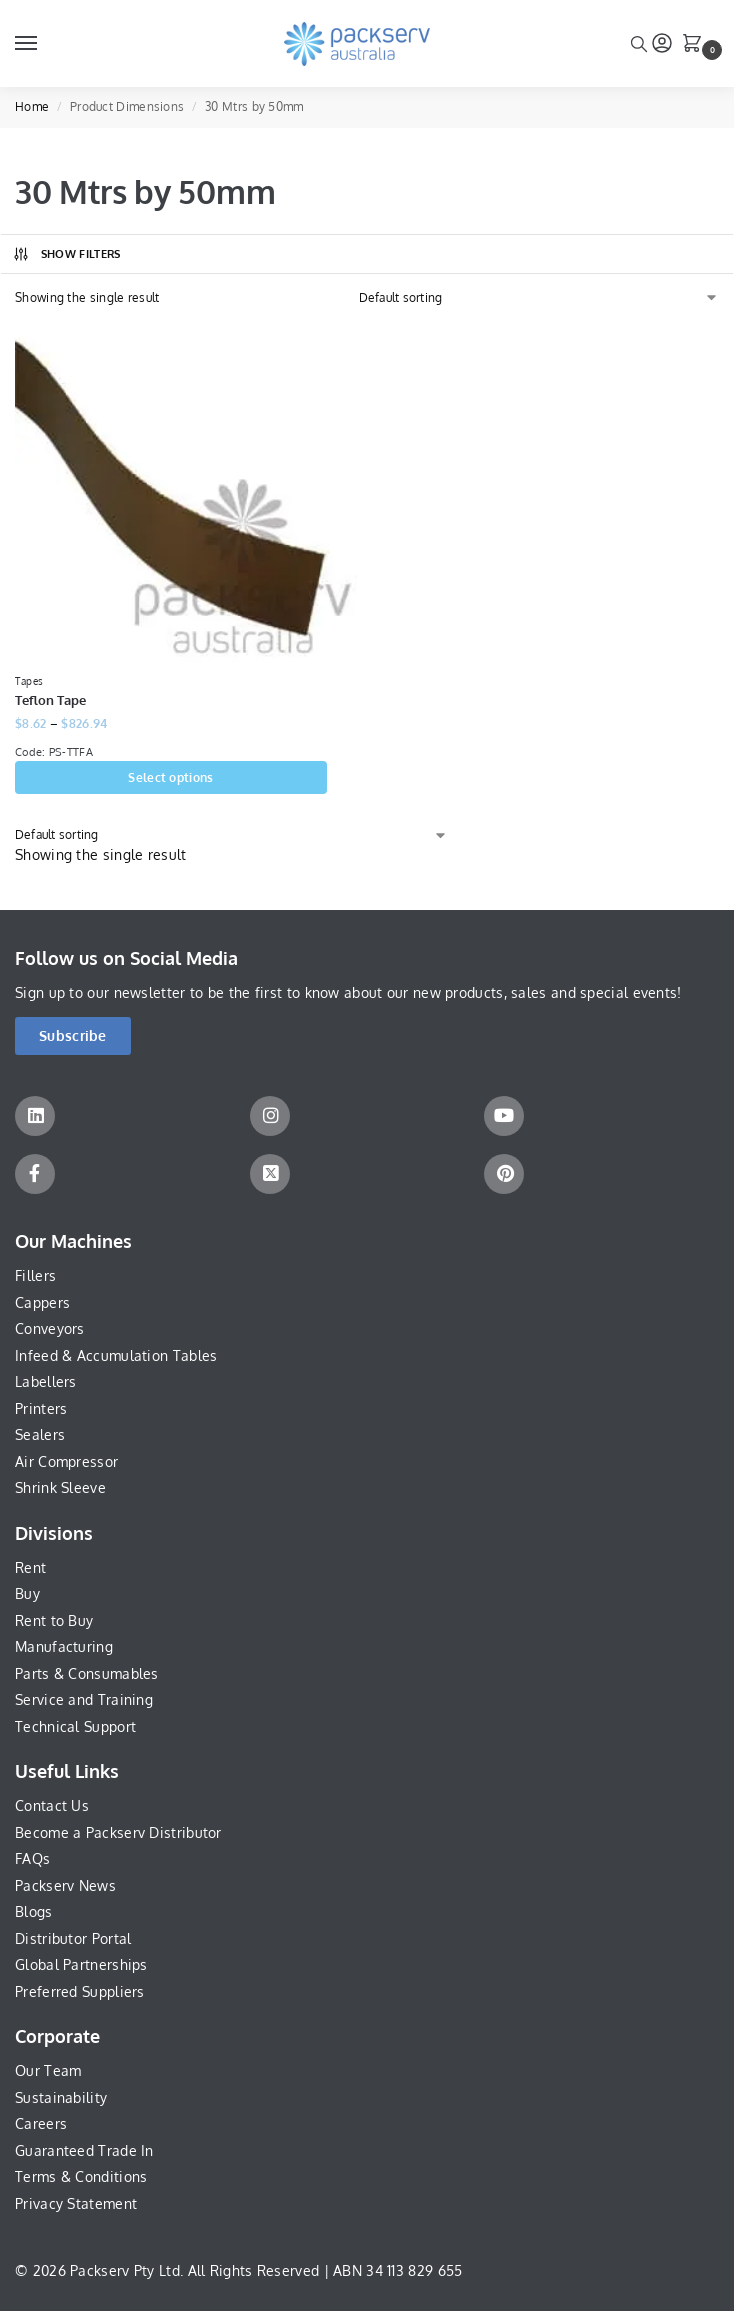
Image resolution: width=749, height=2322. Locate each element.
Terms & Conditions (81, 2178)
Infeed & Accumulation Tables (116, 1356)
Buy (27, 1594)
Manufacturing (64, 1647)
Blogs (34, 1913)
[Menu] (45, 44)
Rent (30, 1568)
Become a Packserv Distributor (118, 1833)
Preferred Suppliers (80, 1992)
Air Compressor (66, 1462)
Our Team (48, 2071)
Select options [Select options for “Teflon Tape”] (170, 778)
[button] (696, 44)
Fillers (35, 1276)
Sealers (40, 1435)
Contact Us (52, 1806)
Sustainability (61, 2098)
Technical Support (75, 1727)
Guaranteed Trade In (84, 2151)
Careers (41, 2125)
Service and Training (84, 1700)
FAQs (32, 1859)
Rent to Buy (54, 1621)
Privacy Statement (76, 2204)
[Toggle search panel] (639, 43)
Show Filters (66, 254)
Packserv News (65, 1886)
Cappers (42, 1303)
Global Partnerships (81, 1966)
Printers (41, 1409)
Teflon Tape (50, 700)
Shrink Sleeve (60, 1488)
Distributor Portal (73, 1939)
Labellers (46, 1382)
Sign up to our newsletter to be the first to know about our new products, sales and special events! (348, 993)
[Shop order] (539, 298)
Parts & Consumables (87, 1674)
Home (32, 106)
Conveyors (50, 1329)
